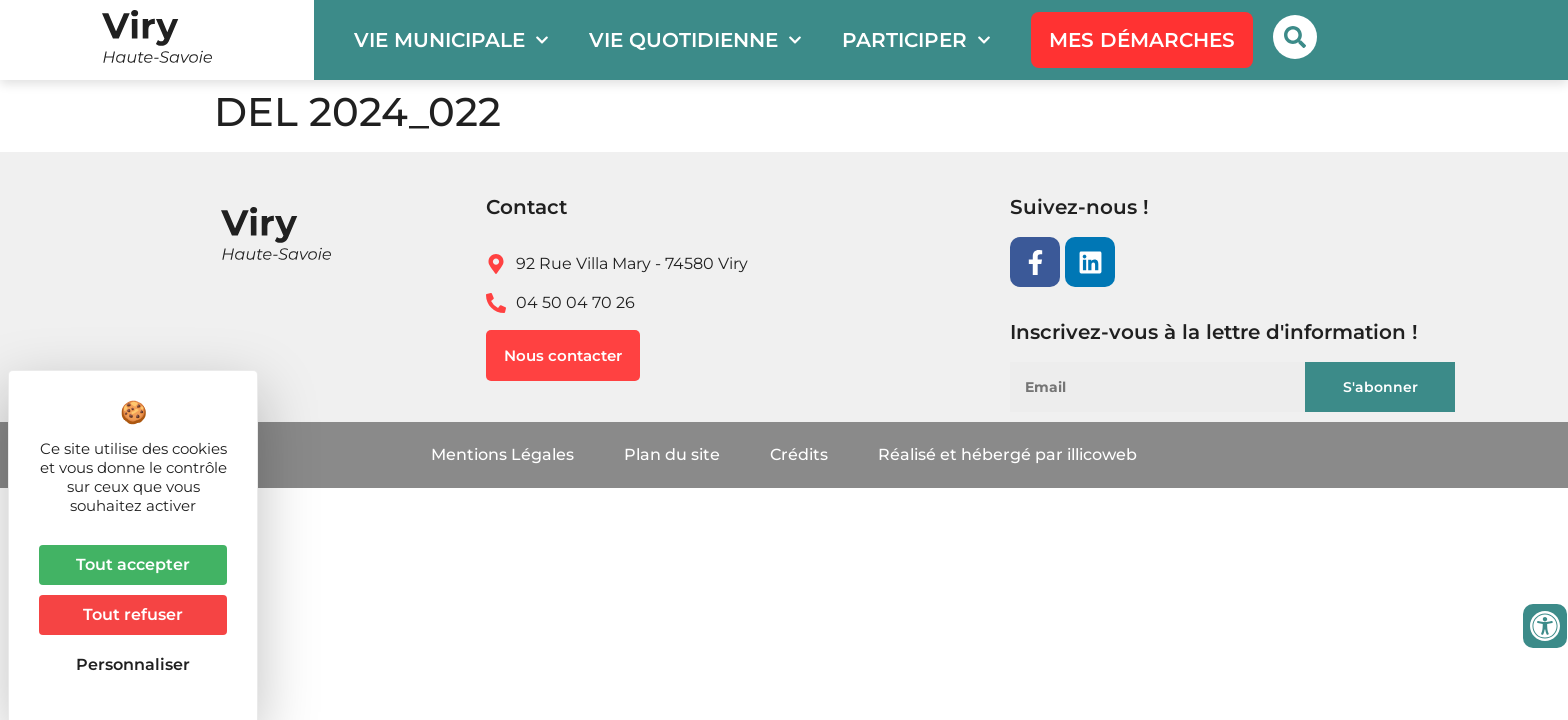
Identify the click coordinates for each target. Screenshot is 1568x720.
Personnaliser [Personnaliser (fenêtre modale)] (133, 664)
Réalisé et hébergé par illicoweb (1007, 454)
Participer (916, 40)
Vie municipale (451, 40)
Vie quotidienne (695, 40)
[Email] (1169, 387)
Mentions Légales (502, 454)
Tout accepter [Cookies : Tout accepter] (133, 564)
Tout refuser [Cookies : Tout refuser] (133, 614)
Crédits (799, 454)
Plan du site (672, 454)
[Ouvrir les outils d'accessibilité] (1545, 626)
